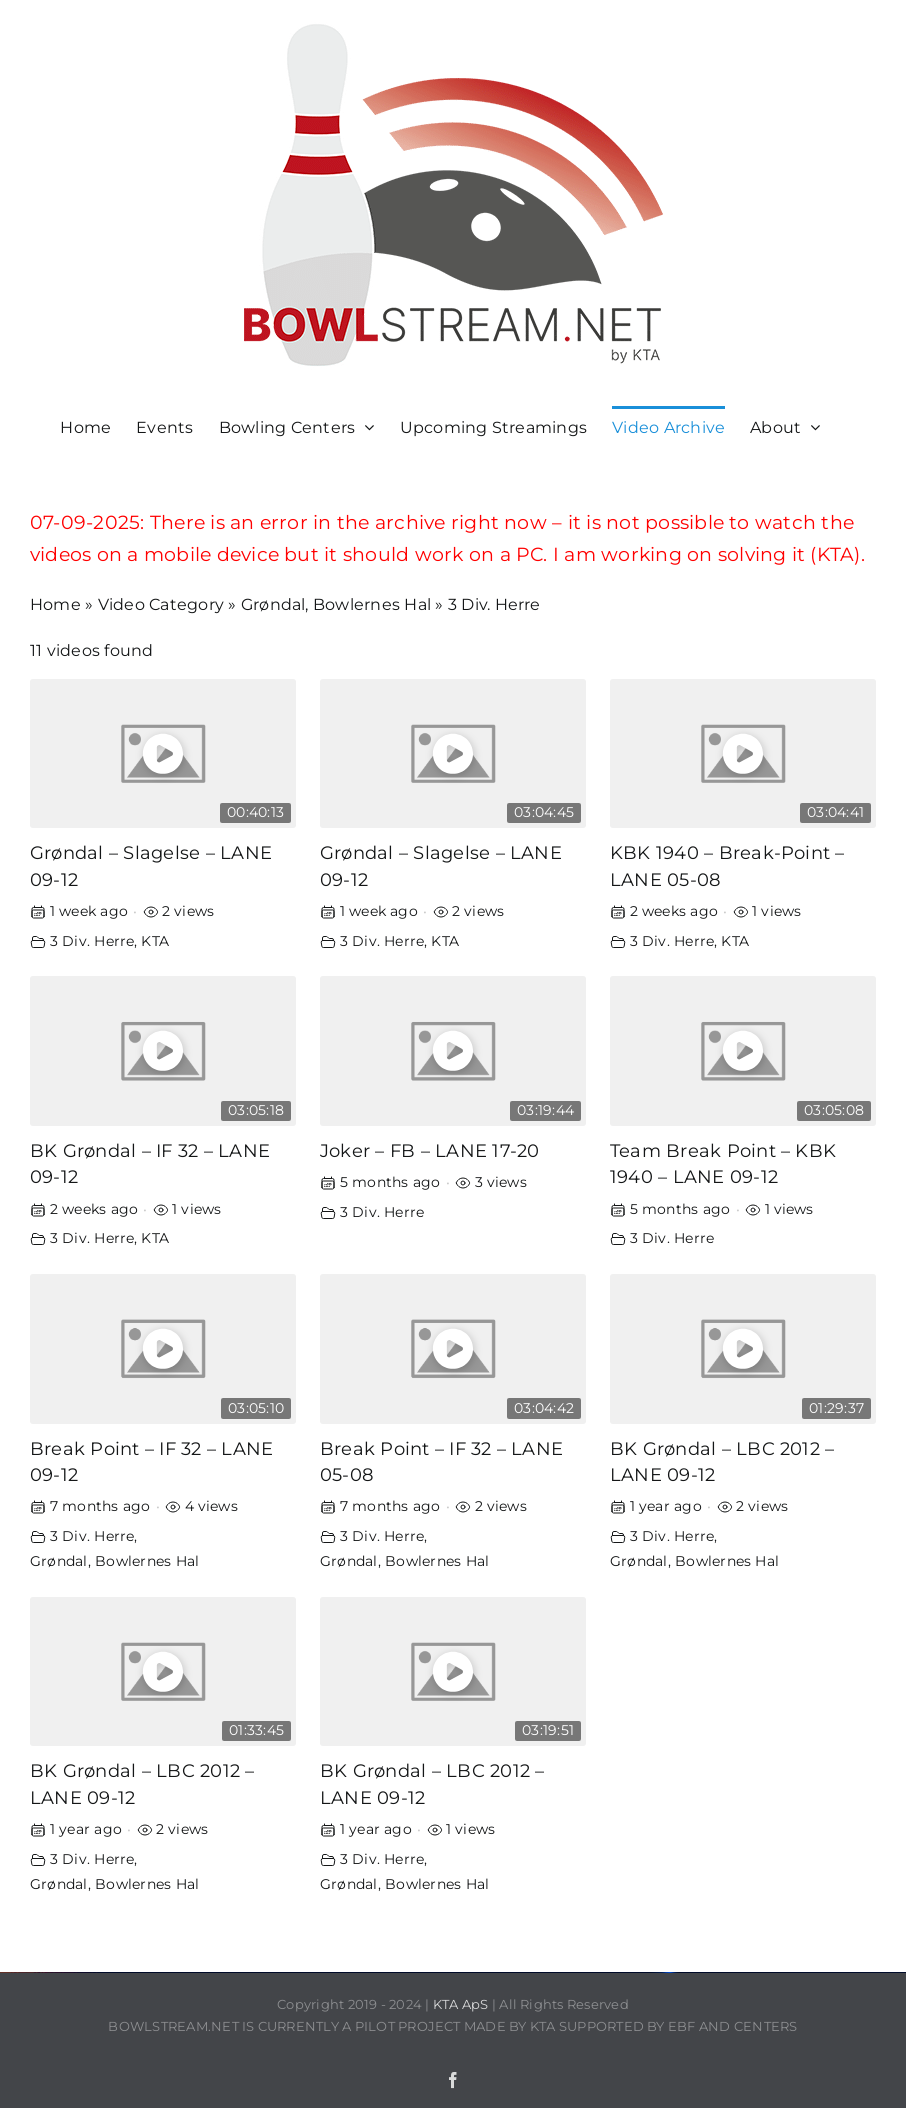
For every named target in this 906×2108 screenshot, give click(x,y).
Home (55, 604)
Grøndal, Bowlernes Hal (336, 604)
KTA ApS (461, 2004)
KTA (155, 941)
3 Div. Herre (92, 941)
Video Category (161, 604)
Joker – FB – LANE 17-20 (430, 1150)
